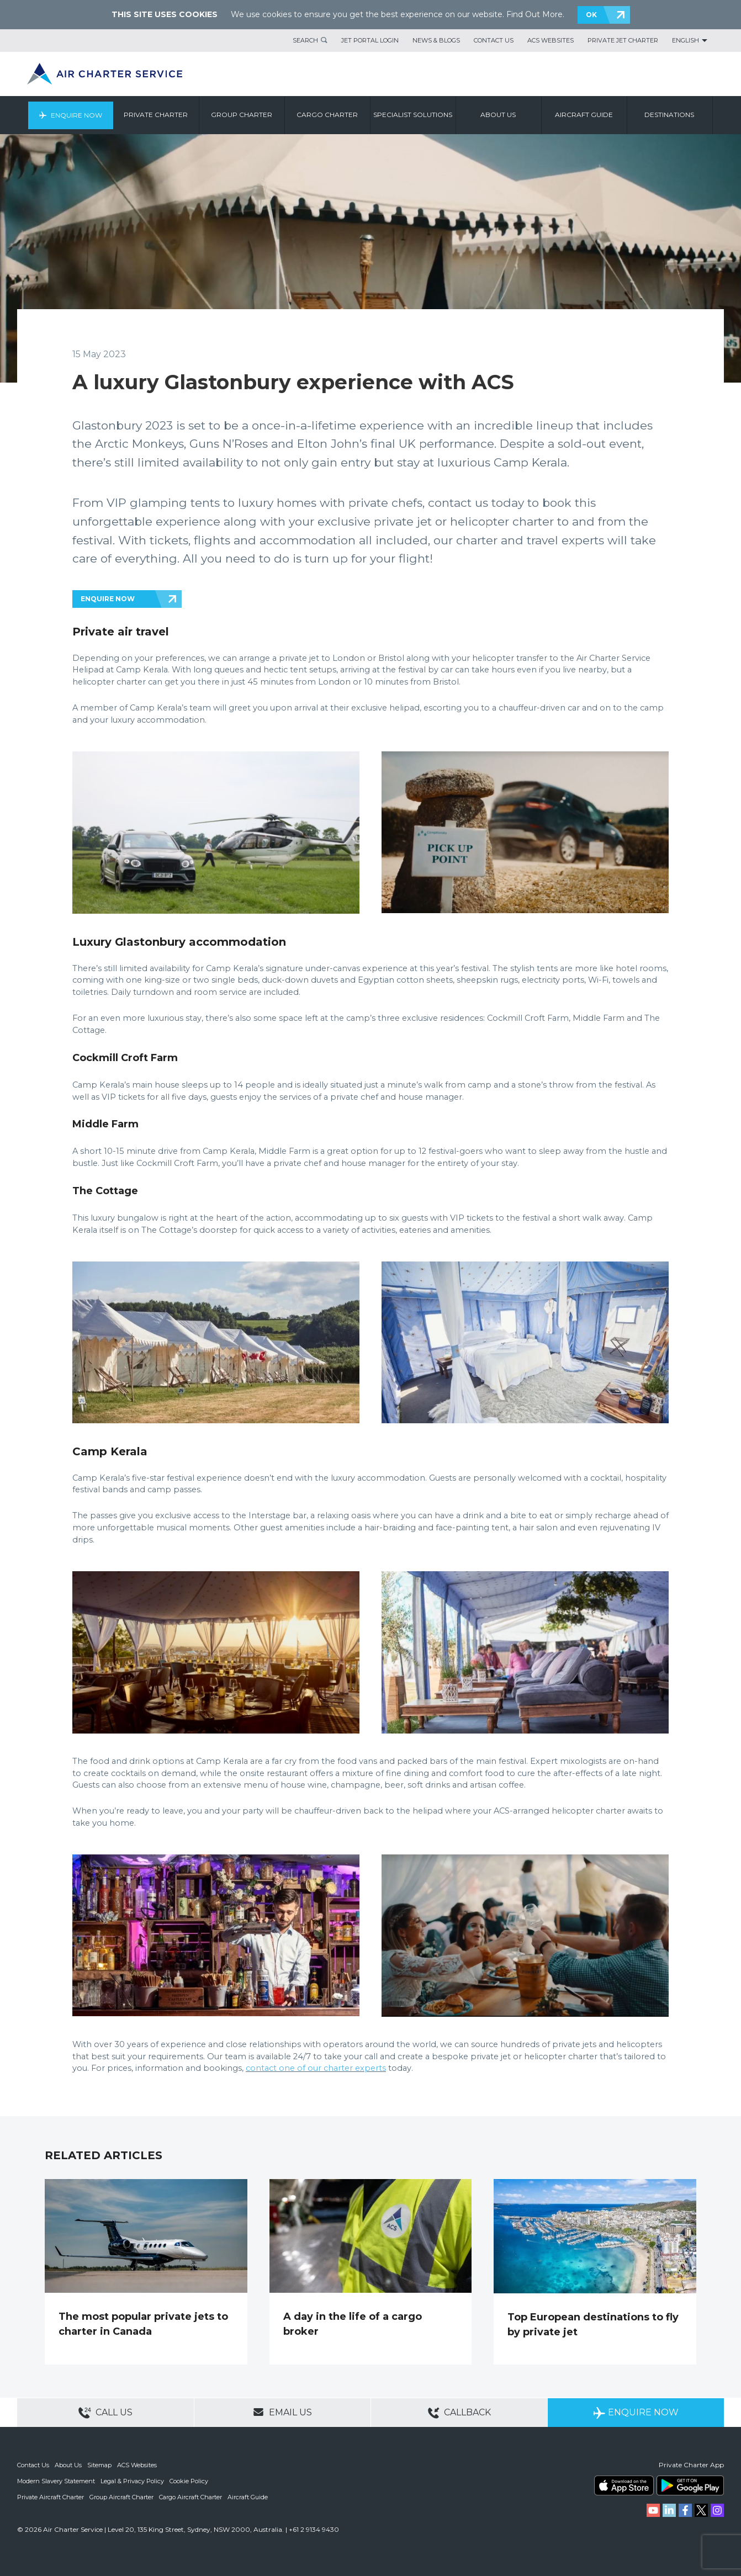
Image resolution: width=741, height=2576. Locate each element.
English (685, 40)
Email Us (282, 2412)
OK (591, 14)
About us (498, 114)
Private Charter (156, 114)
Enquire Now (76, 114)
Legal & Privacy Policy (132, 2480)
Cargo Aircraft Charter (190, 2496)
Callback (459, 2413)
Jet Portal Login (370, 40)
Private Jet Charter (622, 40)
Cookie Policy (189, 2480)
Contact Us (494, 40)
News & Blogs (436, 40)
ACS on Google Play (690, 2485)
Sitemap (99, 2465)
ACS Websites (550, 40)
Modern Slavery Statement (56, 2480)
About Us (68, 2465)
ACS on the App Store (624, 2485)
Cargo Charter (327, 114)
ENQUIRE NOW (108, 599)
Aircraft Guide (584, 114)
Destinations (670, 114)
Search (305, 40)
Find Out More (534, 14)
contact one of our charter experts (316, 2068)
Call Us (105, 2413)
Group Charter (242, 114)
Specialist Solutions (413, 114)
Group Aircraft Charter (121, 2496)
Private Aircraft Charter (50, 2496)
